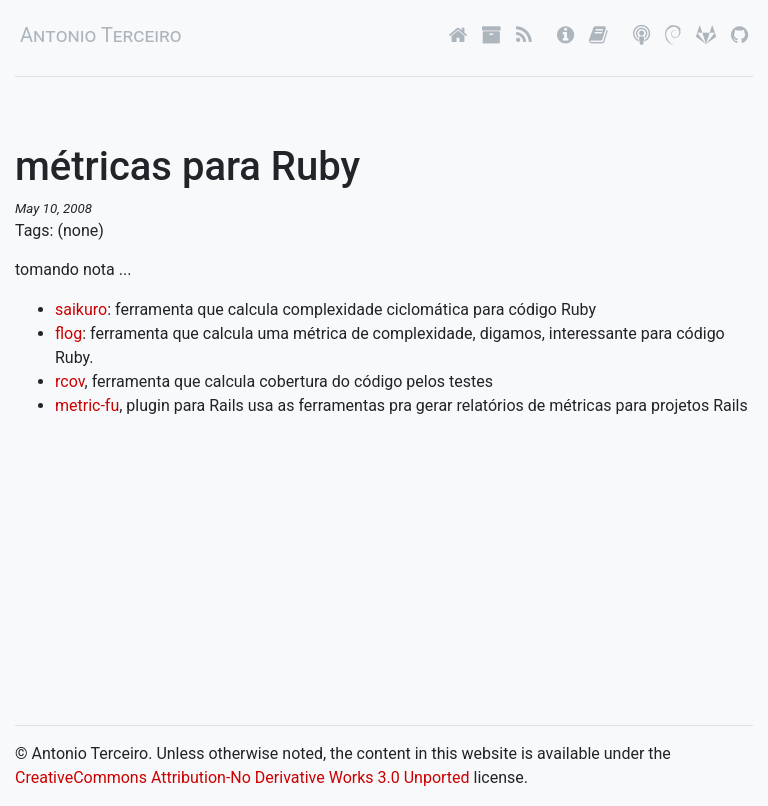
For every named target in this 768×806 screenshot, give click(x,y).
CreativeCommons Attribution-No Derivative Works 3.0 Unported (242, 777)
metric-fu (87, 405)
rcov (70, 381)
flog (68, 333)
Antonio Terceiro (101, 35)
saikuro (81, 309)
